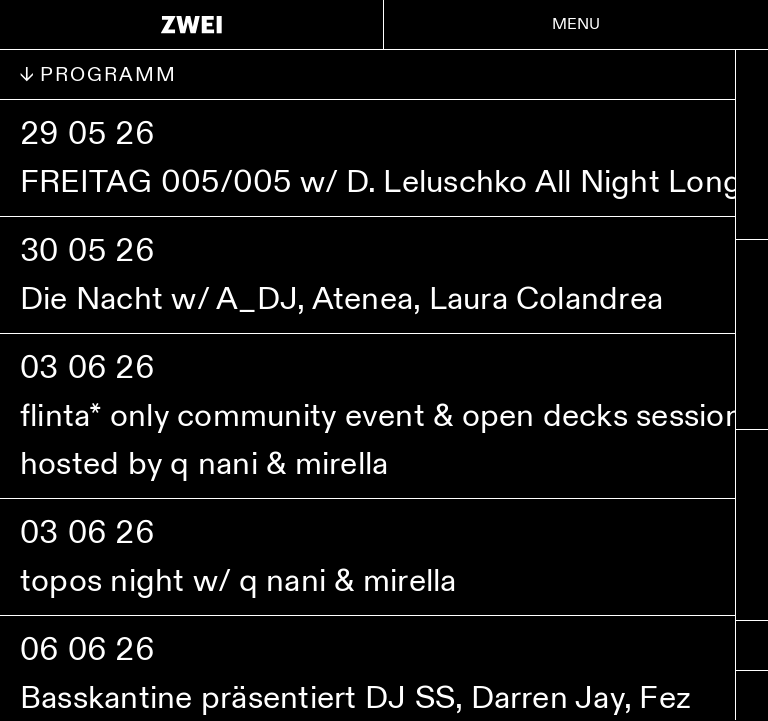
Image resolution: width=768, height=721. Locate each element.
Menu (576, 24)
